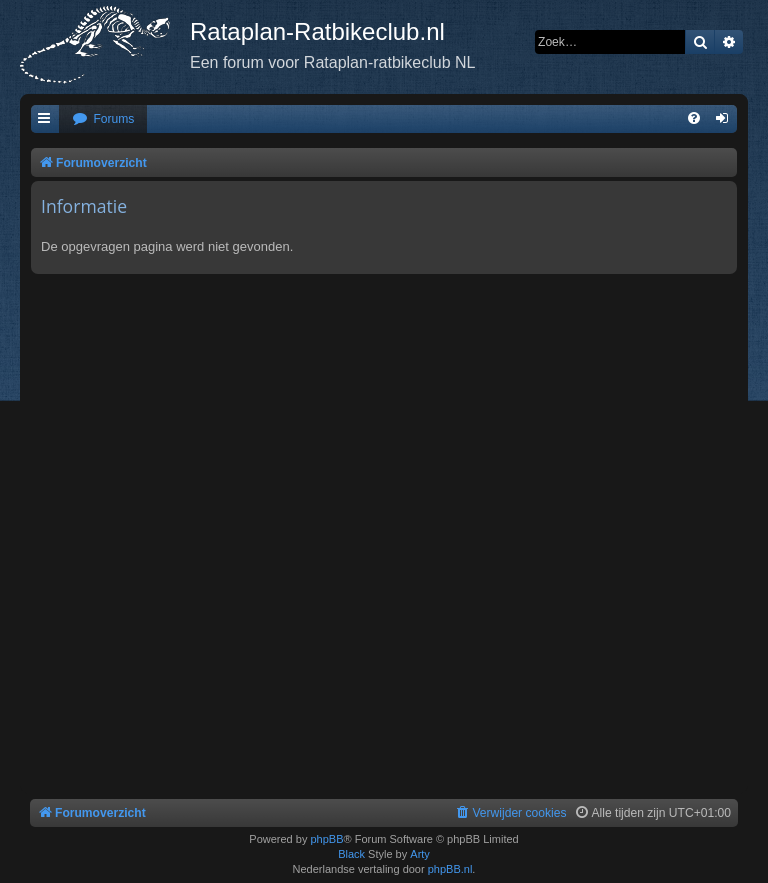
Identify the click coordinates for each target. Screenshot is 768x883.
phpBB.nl (450, 869)
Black (351, 854)
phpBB (326, 839)
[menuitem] (103, 119)
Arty (420, 854)
